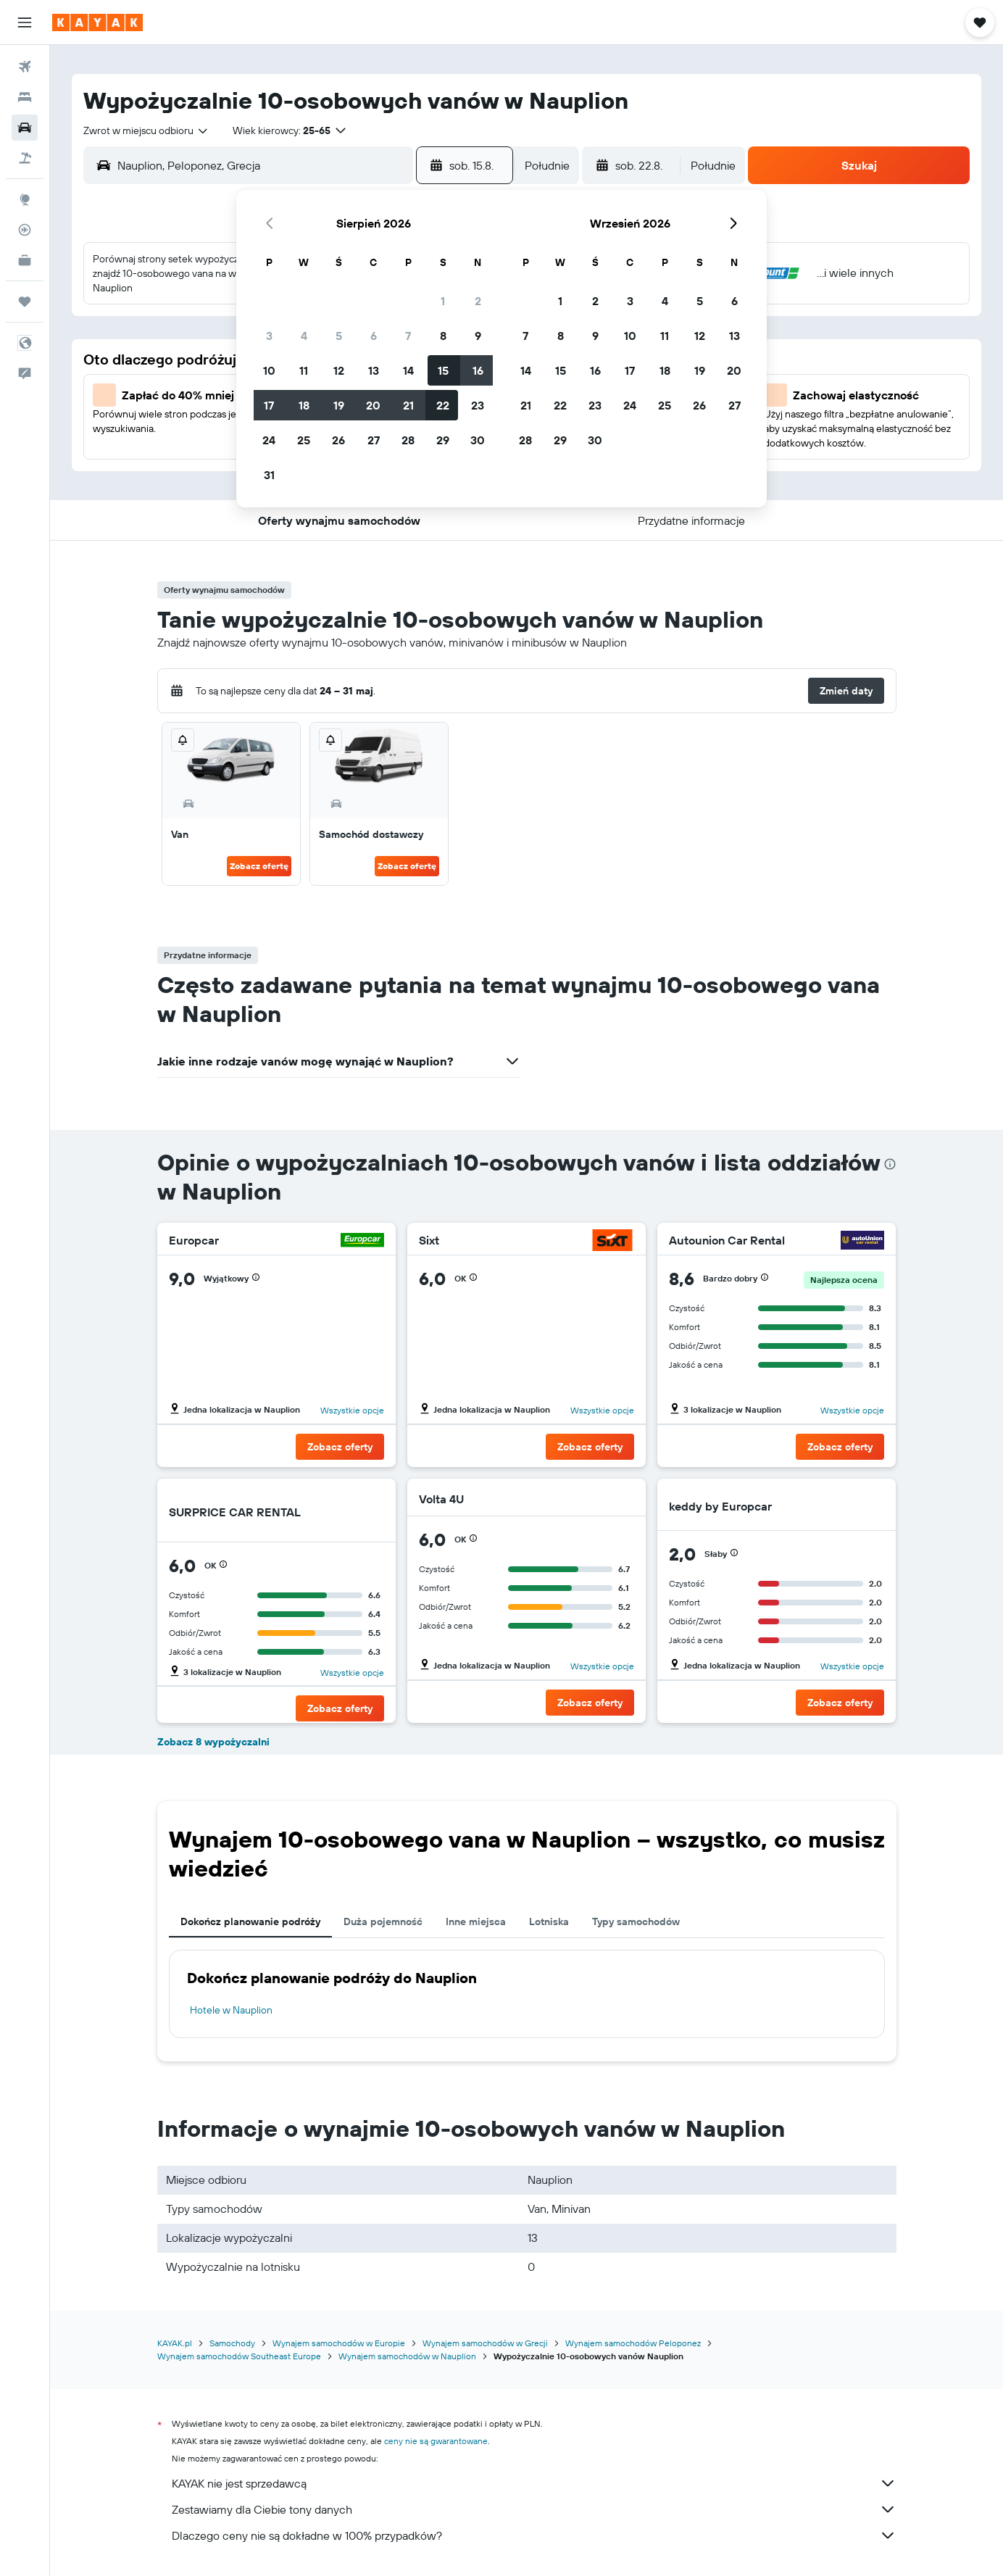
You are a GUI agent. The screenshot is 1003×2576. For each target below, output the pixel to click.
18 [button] (304, 405)
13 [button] (373, 370)
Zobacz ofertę (259, 865)
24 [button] (268, 440)
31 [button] (269, 475)
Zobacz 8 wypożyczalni (213, 1741)
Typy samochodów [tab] (636, 1921)
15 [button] (443, 370)
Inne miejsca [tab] (476, 1921)
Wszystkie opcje (352, 1410)
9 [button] (478, 335)
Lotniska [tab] (549, 1921)
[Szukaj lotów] (24, 66)
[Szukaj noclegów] (24, 97)
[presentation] (889, 1164)
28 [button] (408, 440)
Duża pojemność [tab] (383, 1921)
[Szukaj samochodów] (24, 127)
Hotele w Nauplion (231, 2009)
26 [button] (338, 440)
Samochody (232, 2343)
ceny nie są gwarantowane (436, 2440)
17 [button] (269, 405)
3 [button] (269, 335)
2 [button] (478, 301)
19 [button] (338, 405)
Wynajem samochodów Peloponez (633, 2343)
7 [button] (408, 335)
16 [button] (478, 370)
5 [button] (339, 335)
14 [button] (408, 370)
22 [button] (442, 405)
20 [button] (373, 405)
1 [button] (443, 301)
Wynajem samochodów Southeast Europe (239, 2356)
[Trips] (24, 301)
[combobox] (146, 130)
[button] (25, 22)
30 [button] (477, 440)
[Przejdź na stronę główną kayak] (97, 22)
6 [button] (373, 335)
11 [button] (303, 370)
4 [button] (304, 335)
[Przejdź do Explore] (24, 199)
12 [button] (338, 370)
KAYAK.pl (174, 2343)
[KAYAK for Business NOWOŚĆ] (24, 260)
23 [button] (477, 405)
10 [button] (269, 370)
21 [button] (408, 405)
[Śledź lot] (24, 229)
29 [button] (442, 440)
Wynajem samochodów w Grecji (485, 2343)
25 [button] (303, 440)
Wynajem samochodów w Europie (338, 2343)
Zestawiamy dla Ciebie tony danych (534, 2509)
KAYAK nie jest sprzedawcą (534, 2483)
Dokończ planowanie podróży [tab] (250, 1921)
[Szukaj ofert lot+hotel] (24, 158)
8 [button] (443, 335)
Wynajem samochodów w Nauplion (407, 2356)
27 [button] (373, 440)
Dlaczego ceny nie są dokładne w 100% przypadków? (534, 2535)
